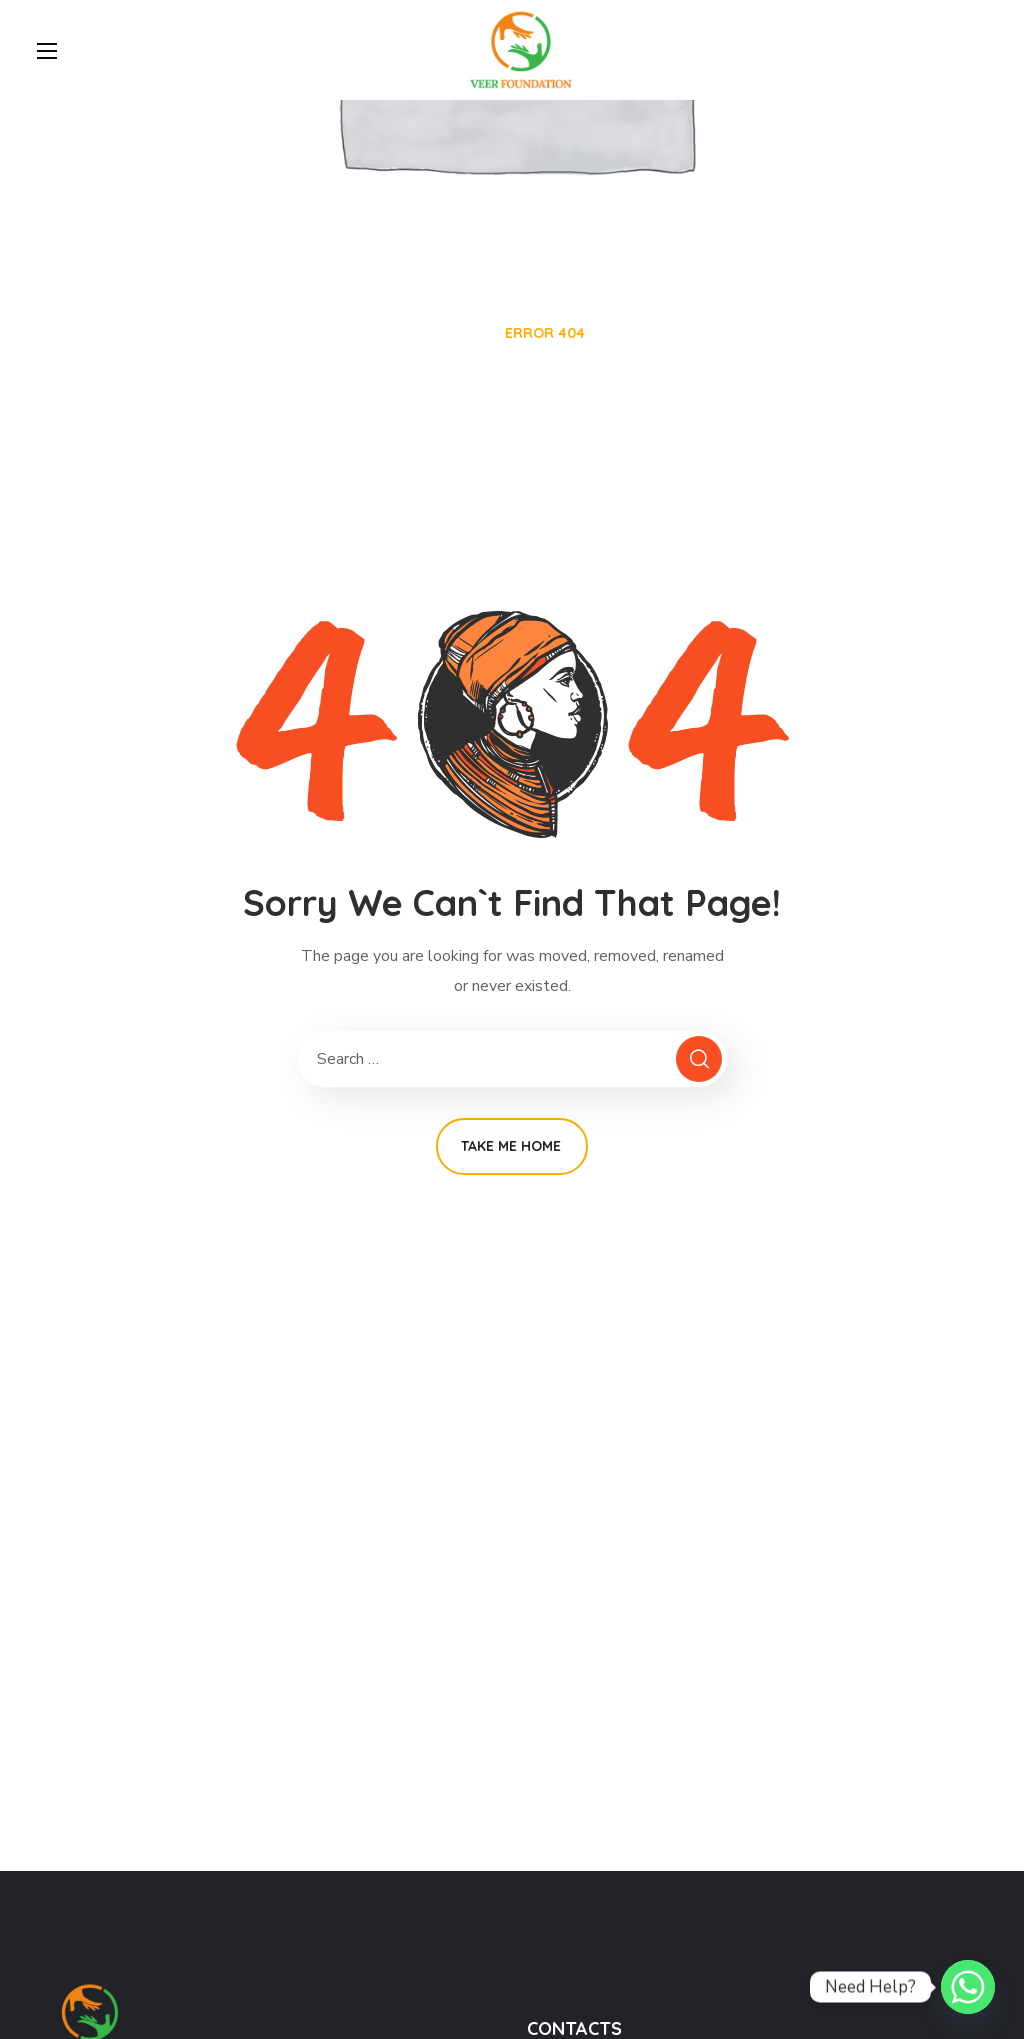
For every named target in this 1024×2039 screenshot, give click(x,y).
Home (459, 333)
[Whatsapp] (968, 1987)
